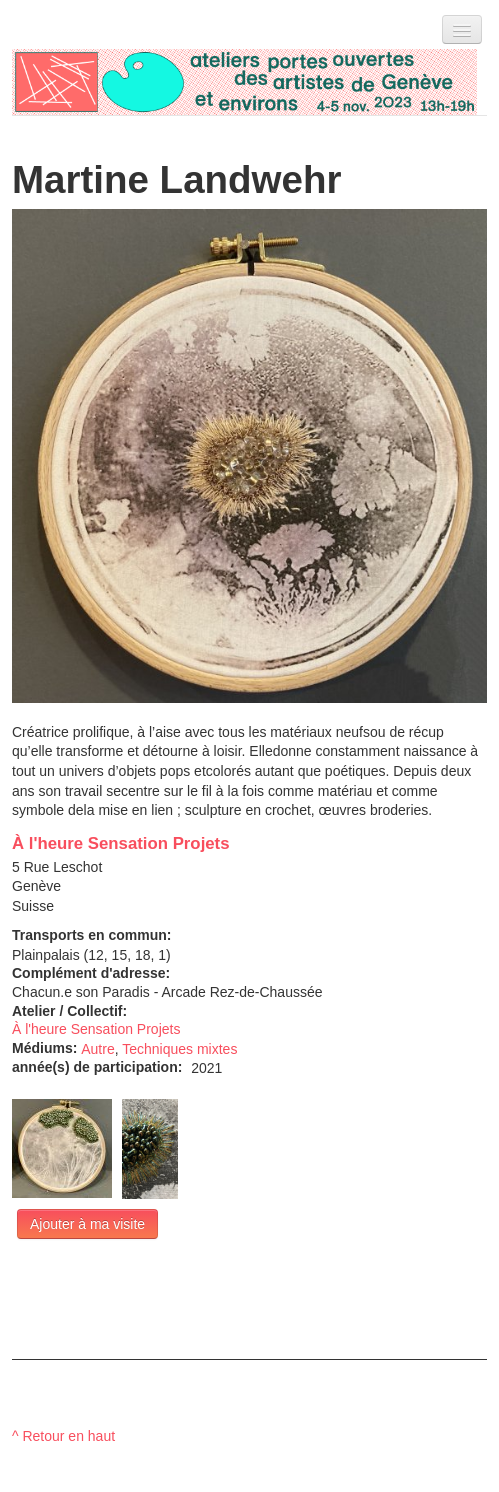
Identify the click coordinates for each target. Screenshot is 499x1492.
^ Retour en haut (63, 1436)
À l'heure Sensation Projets (121, 843)
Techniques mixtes (179, 1049)
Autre (97, 1049)
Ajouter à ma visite (87, 1224)
